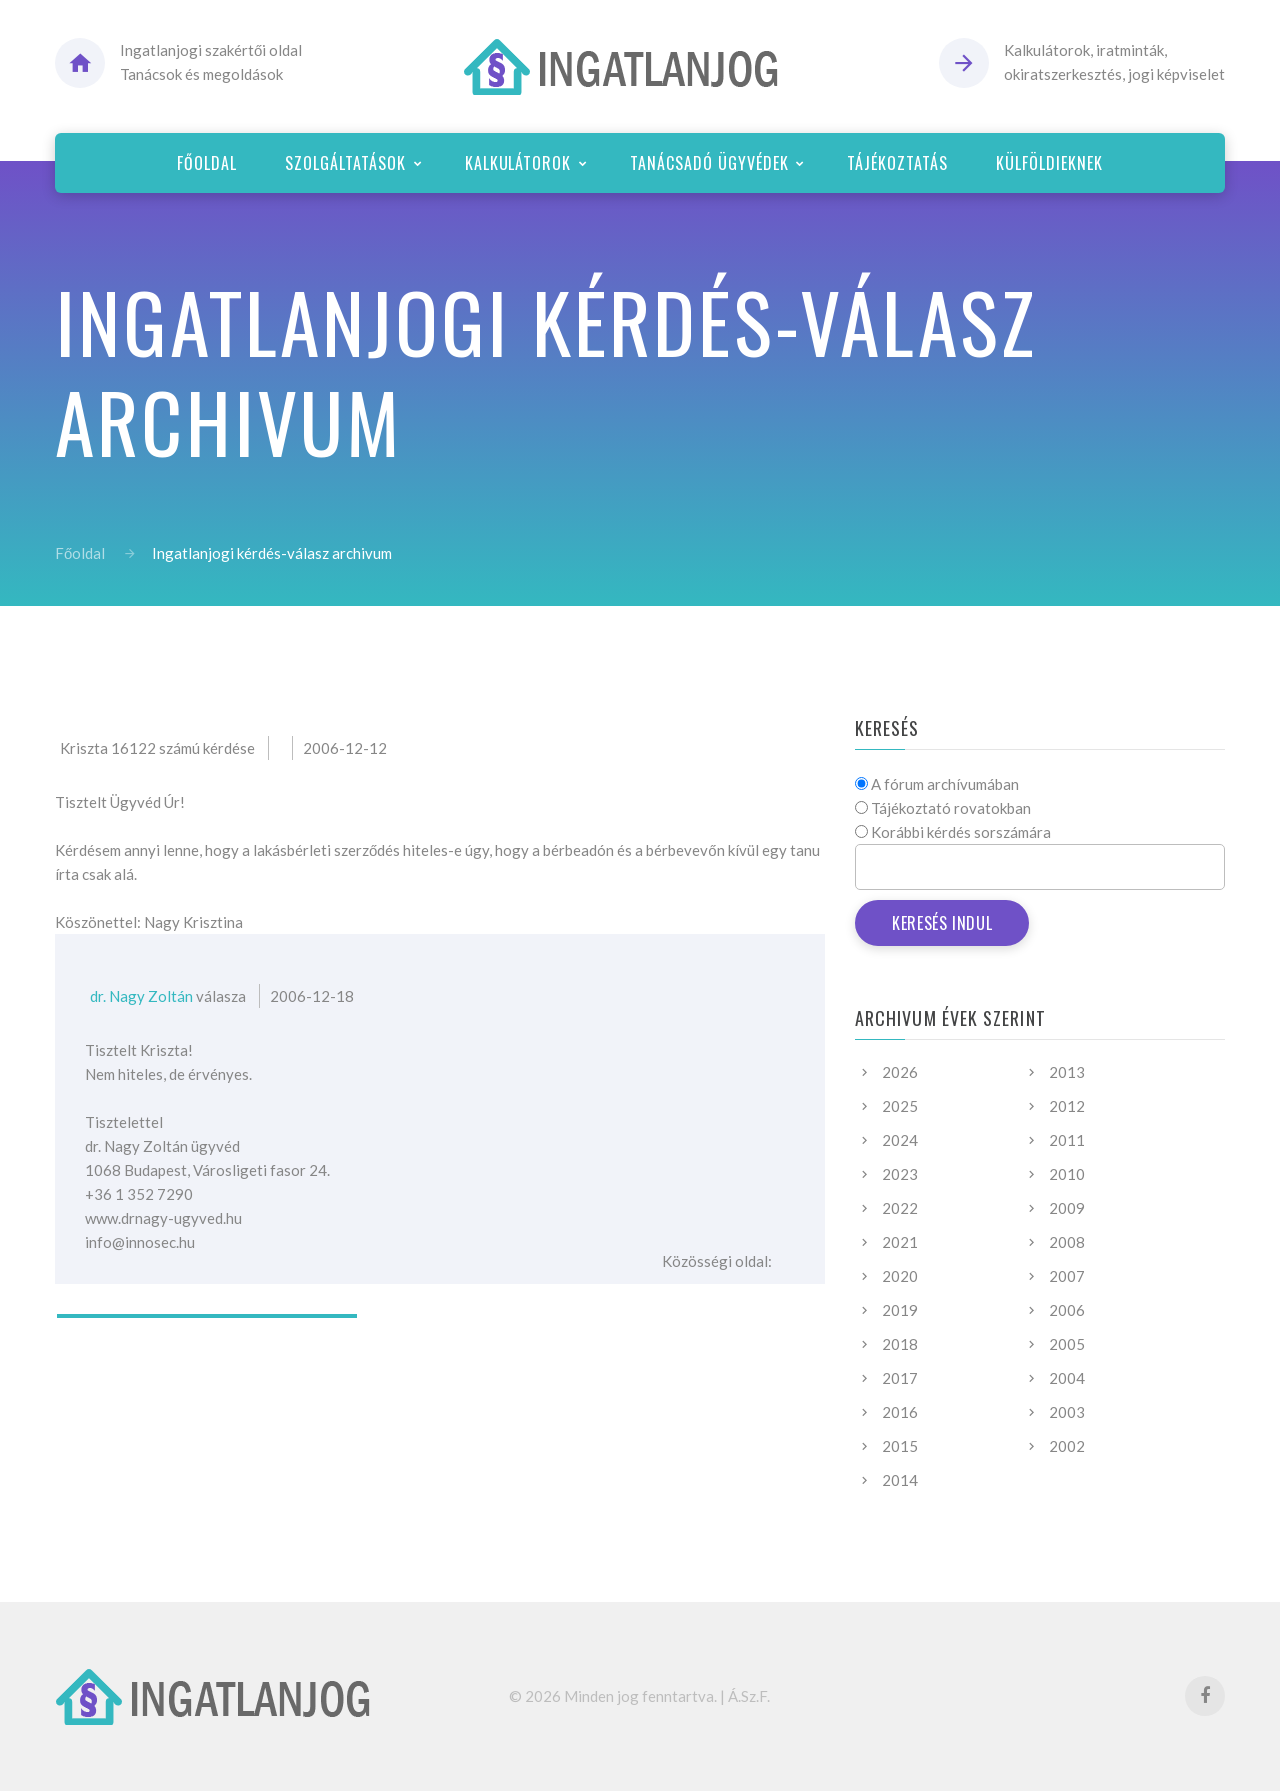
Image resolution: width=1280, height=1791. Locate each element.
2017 (900, 1378)
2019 (900, 1310)
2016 (900, 1412)
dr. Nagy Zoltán (141, 996)
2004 (1067, 1378)
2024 (900, 1140)
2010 (1067, 1174)
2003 (1067, 1412)
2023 (900, 1174)
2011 (1067, 1140)
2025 (900, 1106)
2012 (1067, 1106)
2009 (1067, 1208)
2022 (900, 1208)
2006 (1067, 1310)
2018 (900, 1344)
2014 (900, 1480)
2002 (1067, 1446)
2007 (1067, 1276)
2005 (1067, 1344)
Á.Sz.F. (749, 1696)
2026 (900, 1072)
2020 (900, 1276)
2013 (1067, 1072)
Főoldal (80, 553)
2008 (1067, 1242)
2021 (900, 1242)
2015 (900, 1446)
